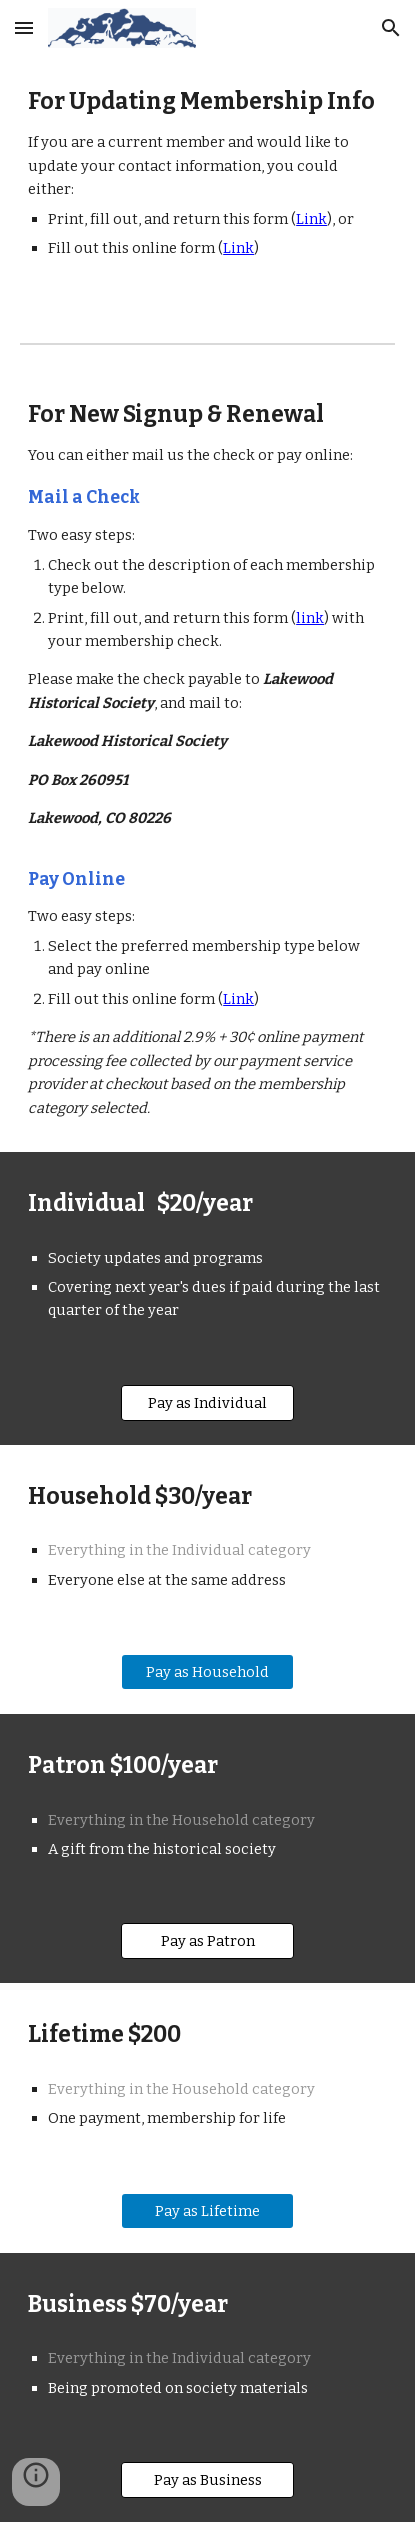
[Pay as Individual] (207, 1402)
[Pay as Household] (207, 1672)
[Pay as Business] (207, 2479)
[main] (207, 183)
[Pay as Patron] (207, 1941)
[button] (24, 27)
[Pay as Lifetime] (207, 2210)
